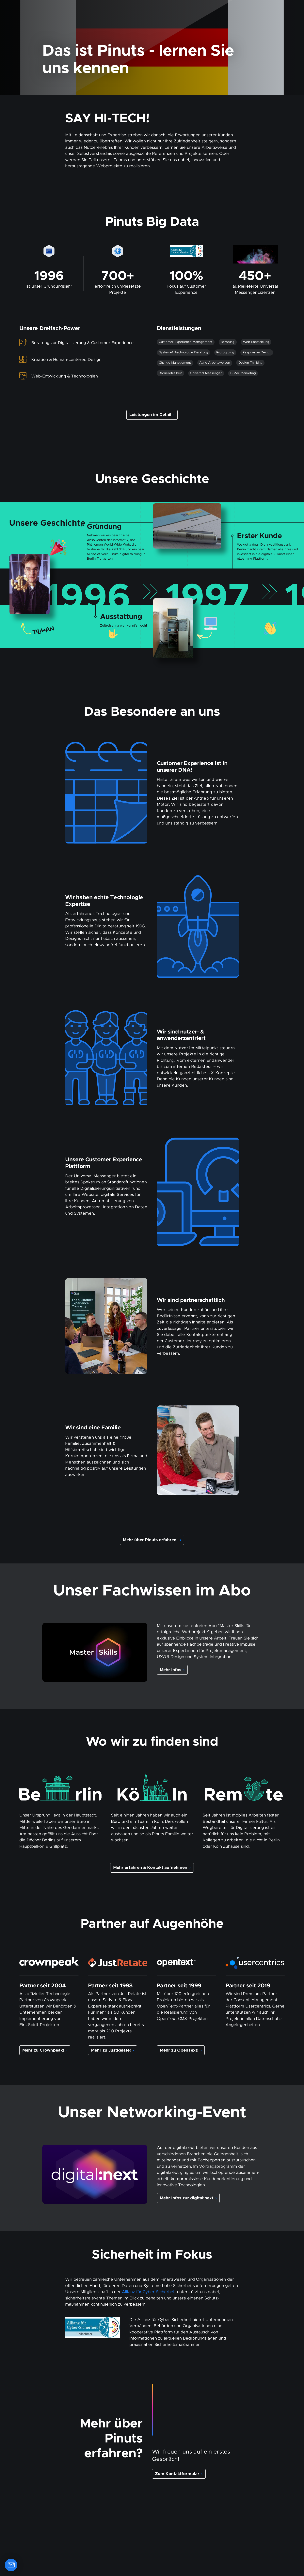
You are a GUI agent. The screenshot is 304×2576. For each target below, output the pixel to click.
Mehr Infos (172, 1670)
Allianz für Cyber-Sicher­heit (149, 2291)
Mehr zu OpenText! (181, 2050)
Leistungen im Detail (152, 415)
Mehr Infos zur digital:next (188, 2198)
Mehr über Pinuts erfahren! (152, 1540)
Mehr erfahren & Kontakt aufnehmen (152, 1867)
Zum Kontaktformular (179, 2474)
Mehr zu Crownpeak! (45, 2050)
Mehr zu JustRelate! (112, 2050)
